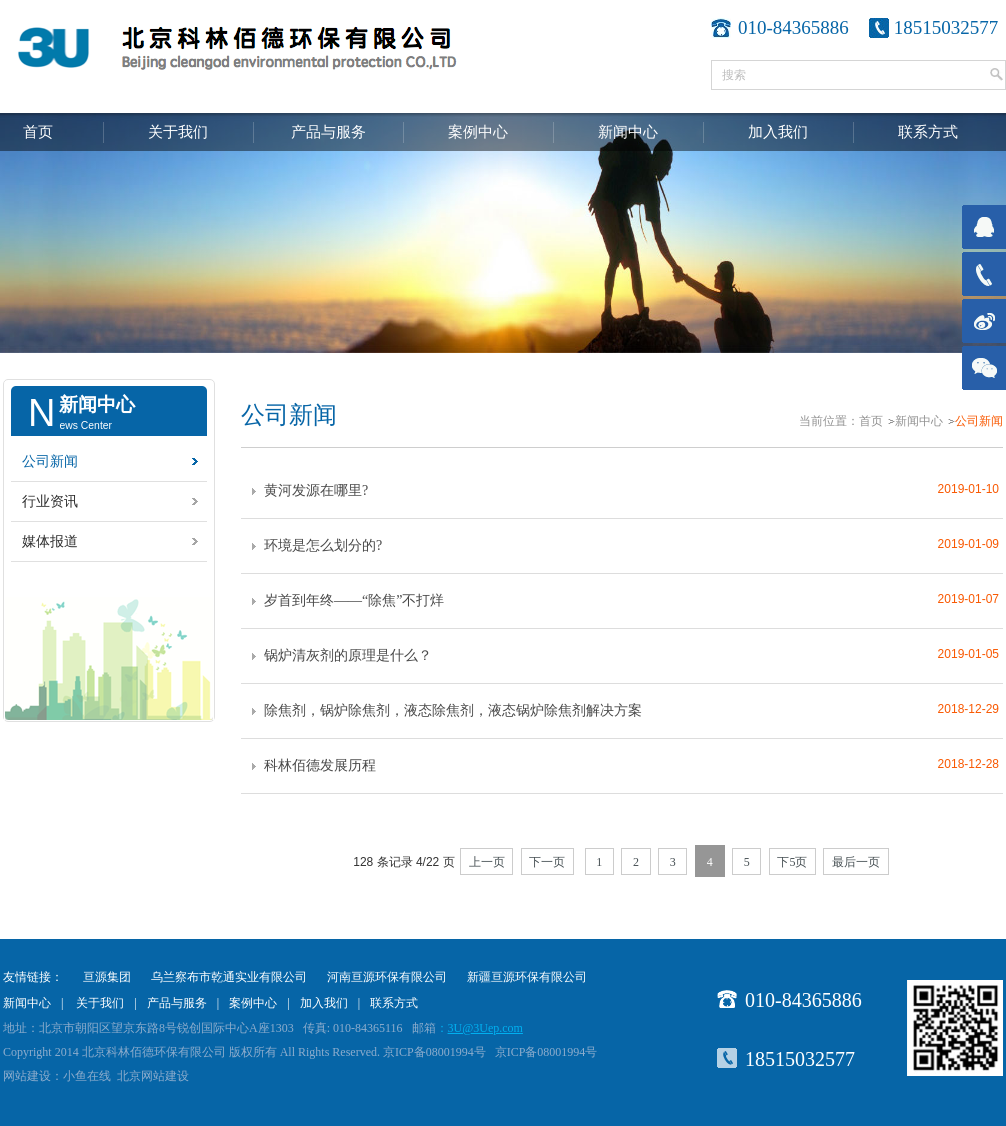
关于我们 (178, 132)
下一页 (547, 862)
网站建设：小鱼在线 (57, 1076)
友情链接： (33, 977)
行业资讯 (50, 501)
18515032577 (946, 27)
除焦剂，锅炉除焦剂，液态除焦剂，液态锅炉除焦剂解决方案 (453, 710)
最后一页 (856, 862)
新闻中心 (628, 132)
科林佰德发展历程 (320, 765)
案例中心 (478, 132)
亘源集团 (107, 977)
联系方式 (928, 132)
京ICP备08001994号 (546, 1052)
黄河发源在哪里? (316, 490)
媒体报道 (50, 541)
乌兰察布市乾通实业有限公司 (229, 977)
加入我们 (778, 132)
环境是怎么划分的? (323, 545)
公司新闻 (50, 461)
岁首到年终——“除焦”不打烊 (354, 600)
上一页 (487, 862)
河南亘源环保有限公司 (387, 977)
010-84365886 (803, 1000)
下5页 (792, 862)
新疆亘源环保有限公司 (527, 977)
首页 (38, 132)
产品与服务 (328, 132)
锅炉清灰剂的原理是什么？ (348, 655)
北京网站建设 (153, 1076)
